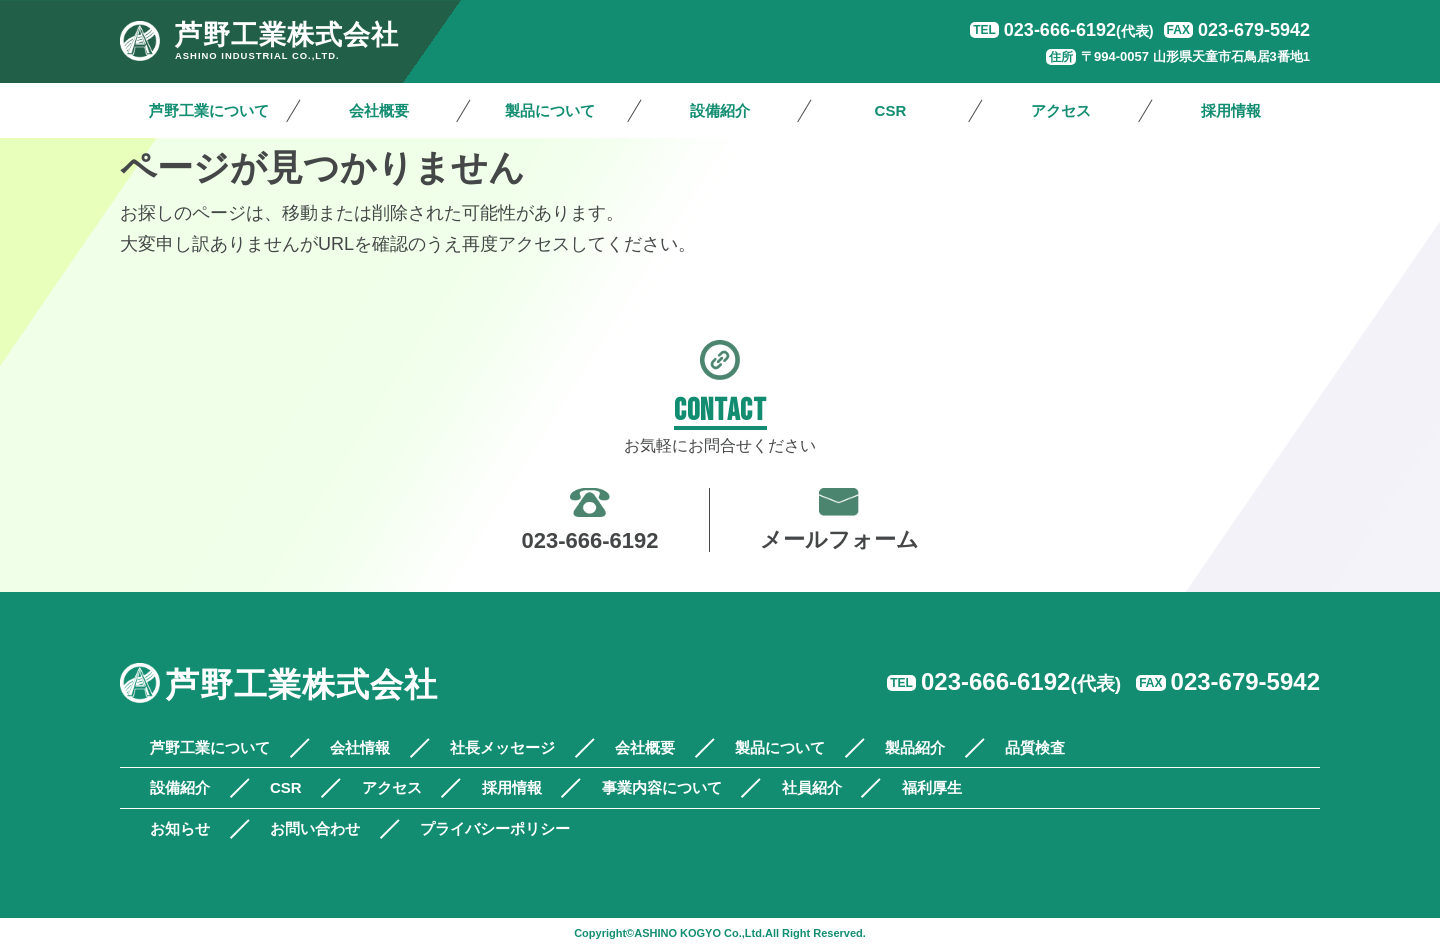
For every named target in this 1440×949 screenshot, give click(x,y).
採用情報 (1231, 110)
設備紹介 (720, 110)
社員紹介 (812, 787)
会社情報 (360, 747)
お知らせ (180, 828)
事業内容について (662, 787)
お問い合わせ (315, 828)
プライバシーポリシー (495, 828)
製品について (550, 110)
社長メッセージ (502, 747)
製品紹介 (915, 747)
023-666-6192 (1079, 30)
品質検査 (1035, 747)
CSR (891, 110)
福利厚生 (932, 787)
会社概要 (379, 110)
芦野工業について (209, 110)
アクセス (1061, 110)
